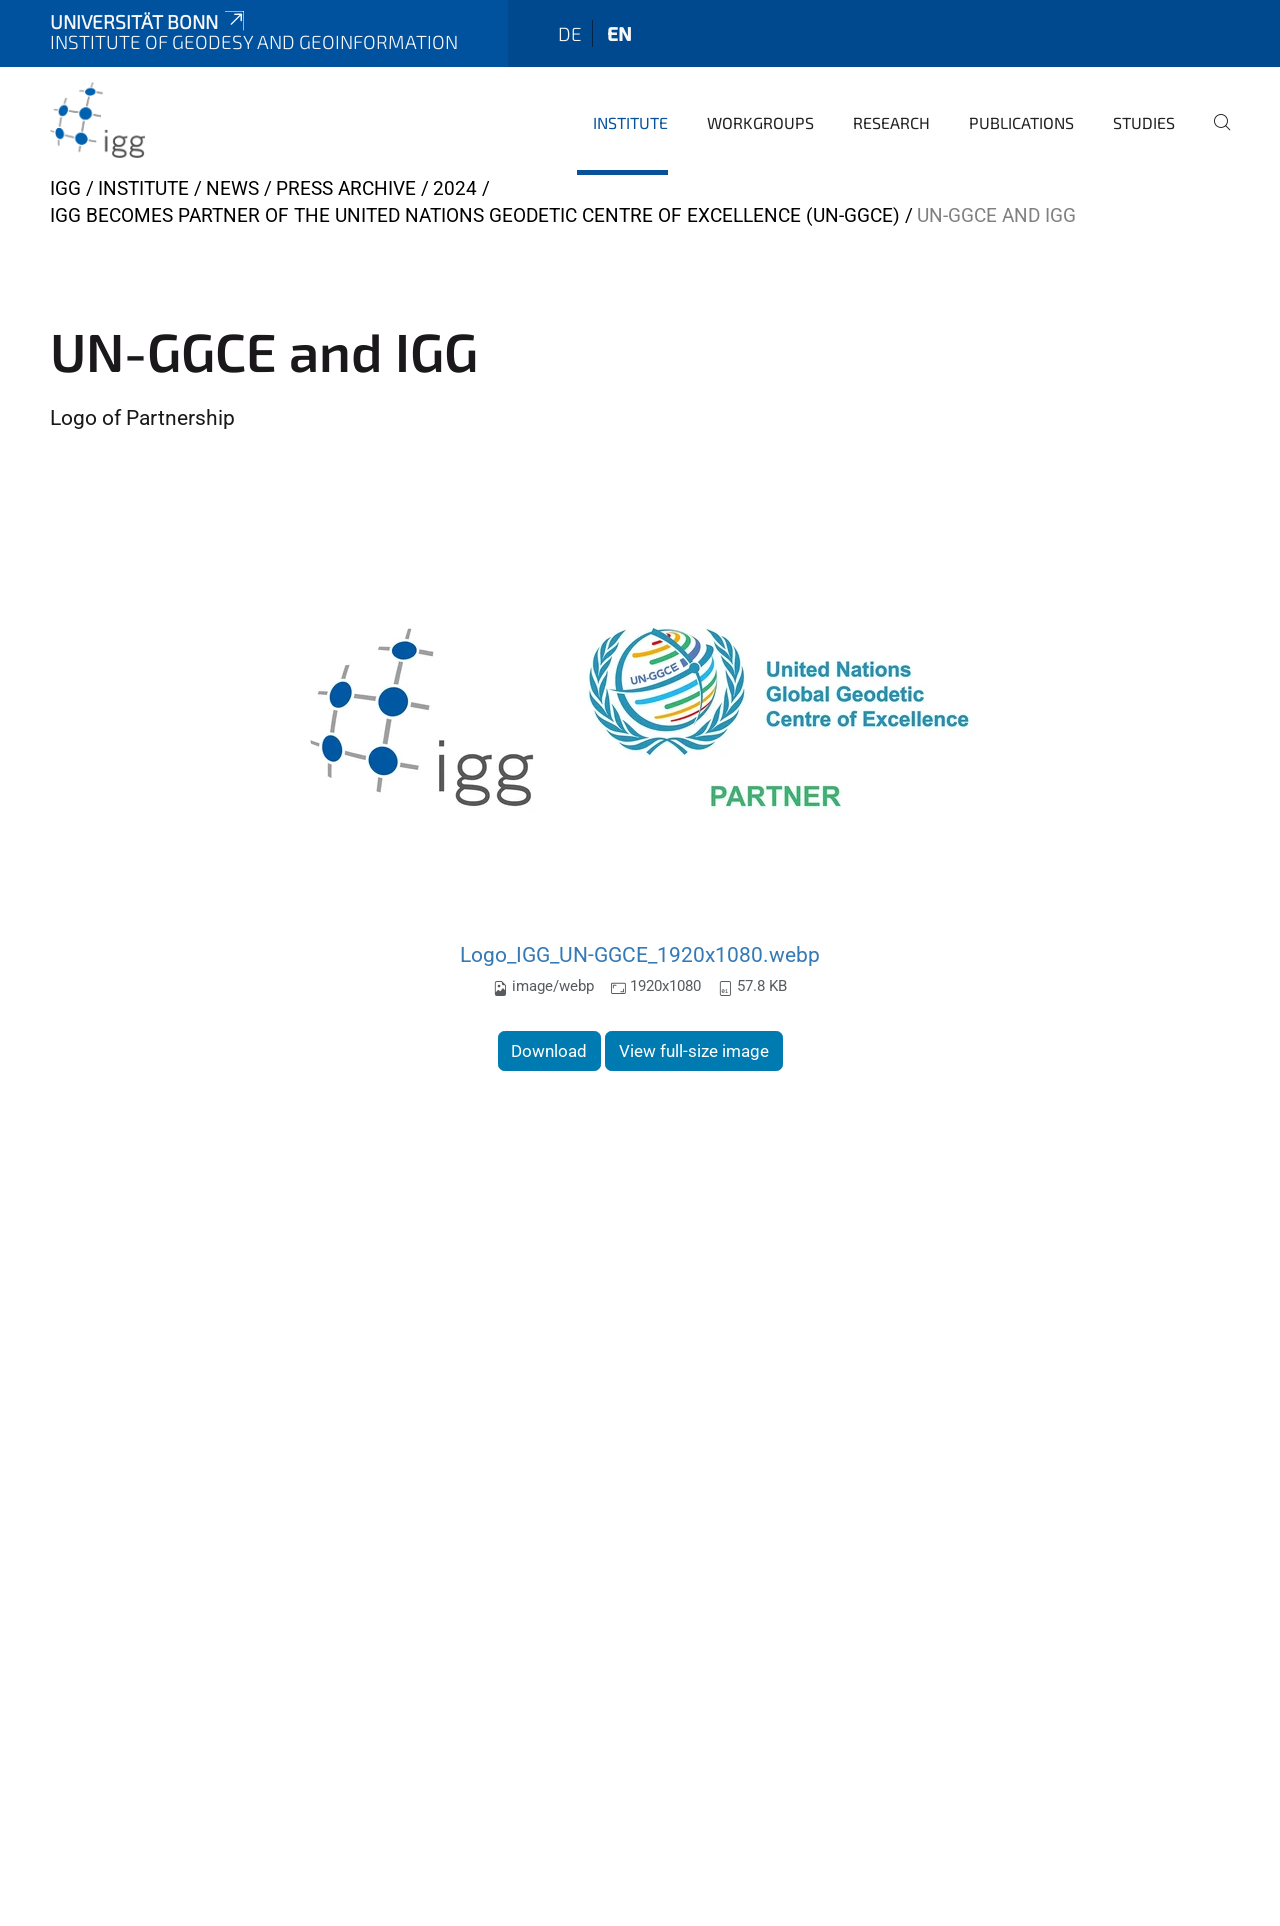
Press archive (346, 188)
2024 (455, 188)
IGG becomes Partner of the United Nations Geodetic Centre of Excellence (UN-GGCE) (475, 215)
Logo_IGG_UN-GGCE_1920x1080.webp (640, 954)
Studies (1144, 122)
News (232, 188)
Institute (630, 122)
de (570, 33)
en (619, 33)
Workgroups (760, 122)
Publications (1021, 122)
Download (549, 1051)
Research (891, 122)
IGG (65, 188)
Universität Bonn (149, 21)
